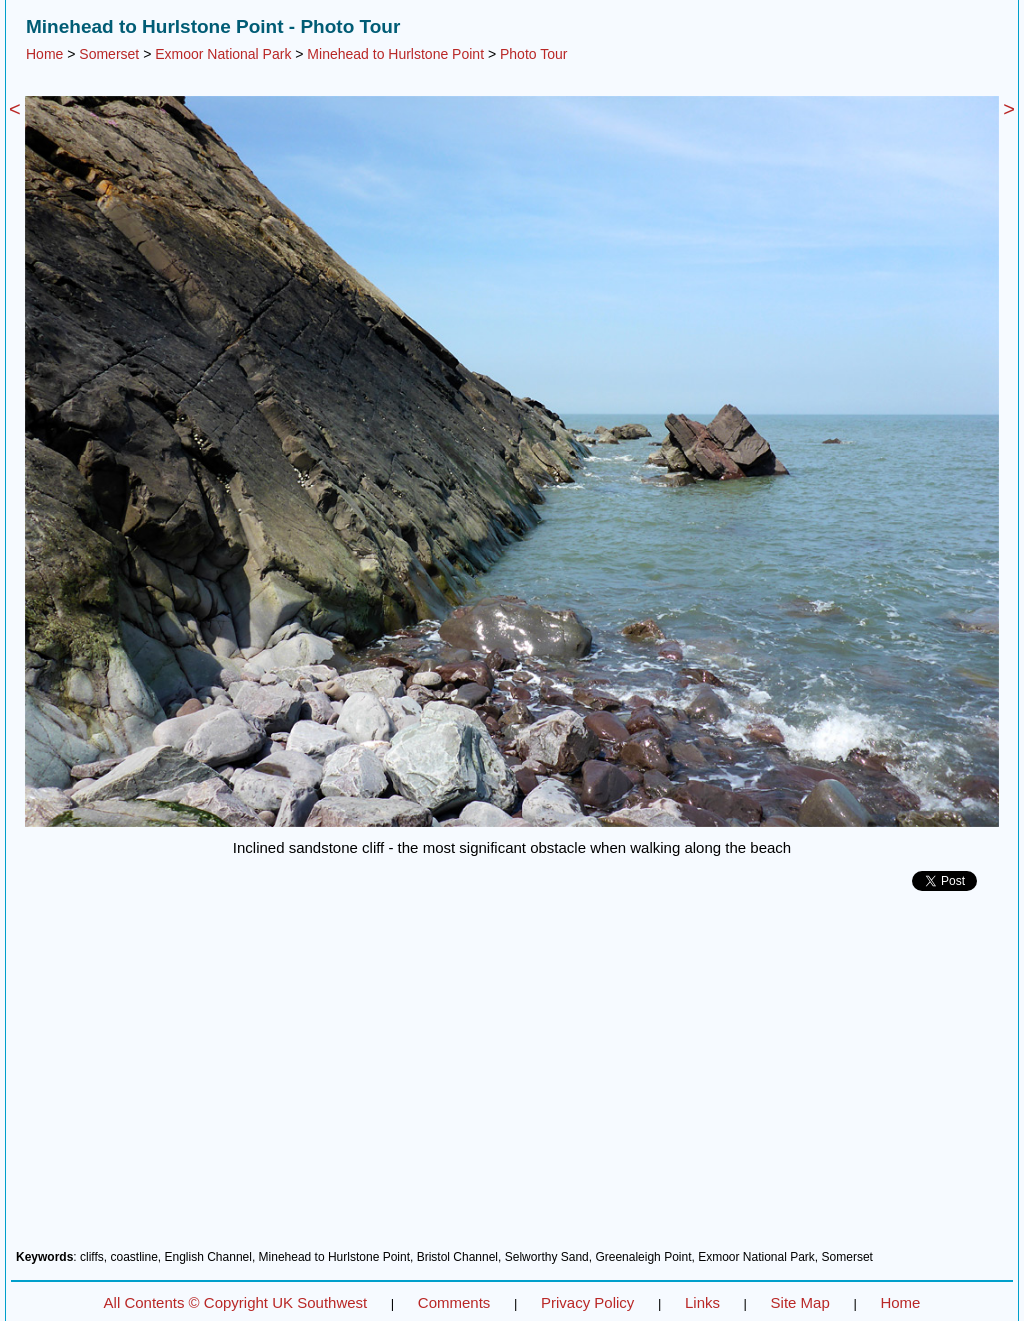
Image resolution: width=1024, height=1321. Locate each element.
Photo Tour (533, 54)
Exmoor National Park (223, 54)
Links (702, 1302)
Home (44, 54)
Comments (454, 1302)
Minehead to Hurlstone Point (395, 54)
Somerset (109, 54)
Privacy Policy (587, 1302)
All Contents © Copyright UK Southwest (236, 1302)
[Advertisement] (512, 1078)
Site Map (800, 1302)
